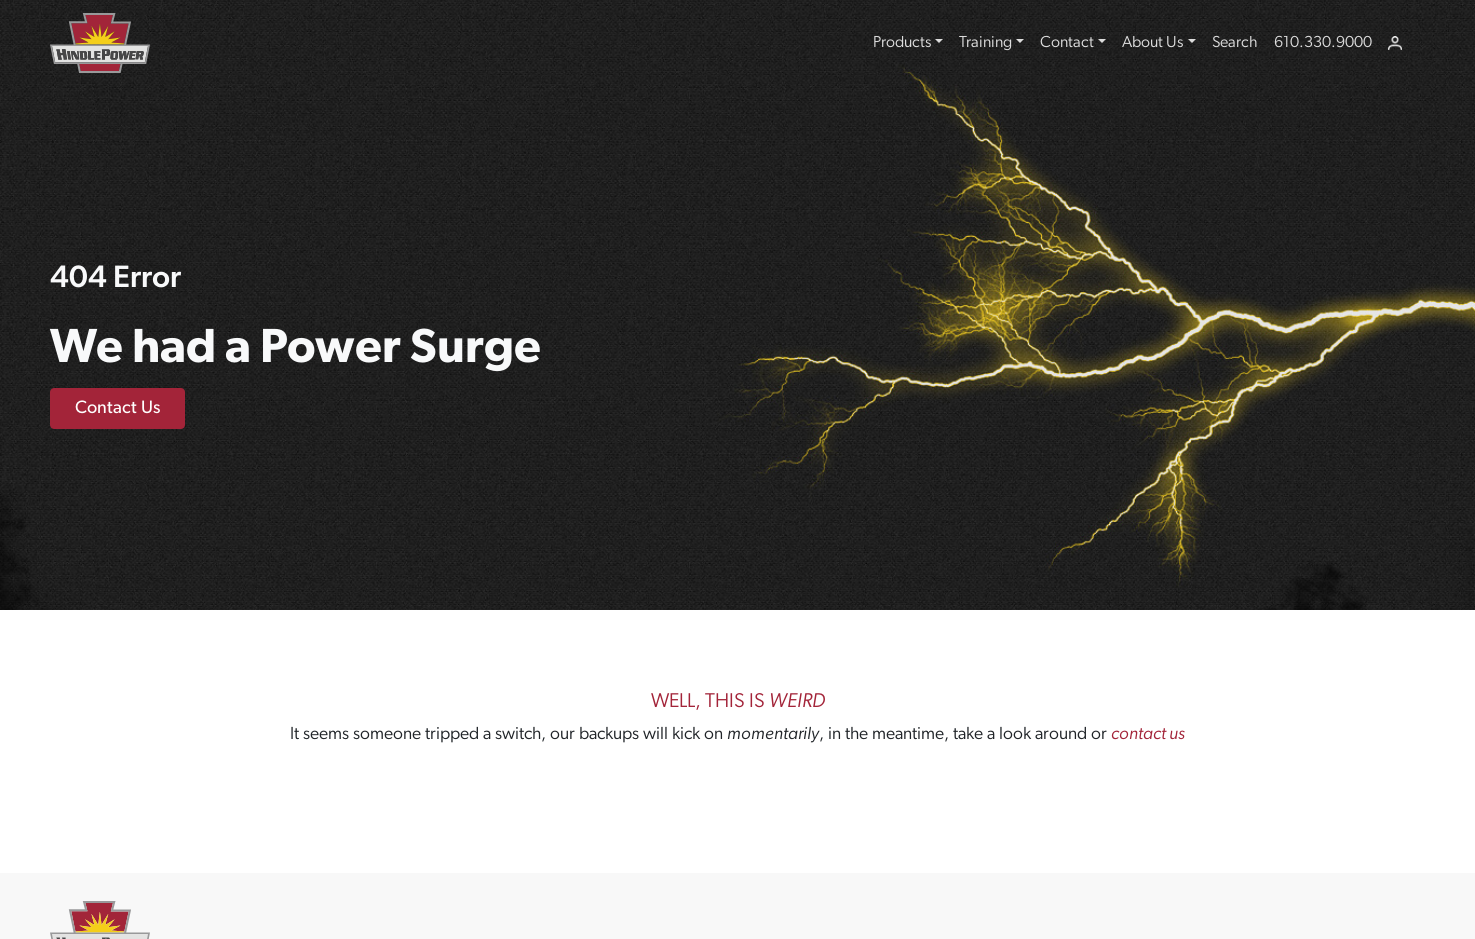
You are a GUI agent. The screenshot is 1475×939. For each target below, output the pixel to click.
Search (1235, 43)
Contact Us (117, 408)
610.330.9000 (1323, 43)
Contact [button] (1067, 43)
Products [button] (902, 43)
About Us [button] (1152, 43)
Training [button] (985, 43)
